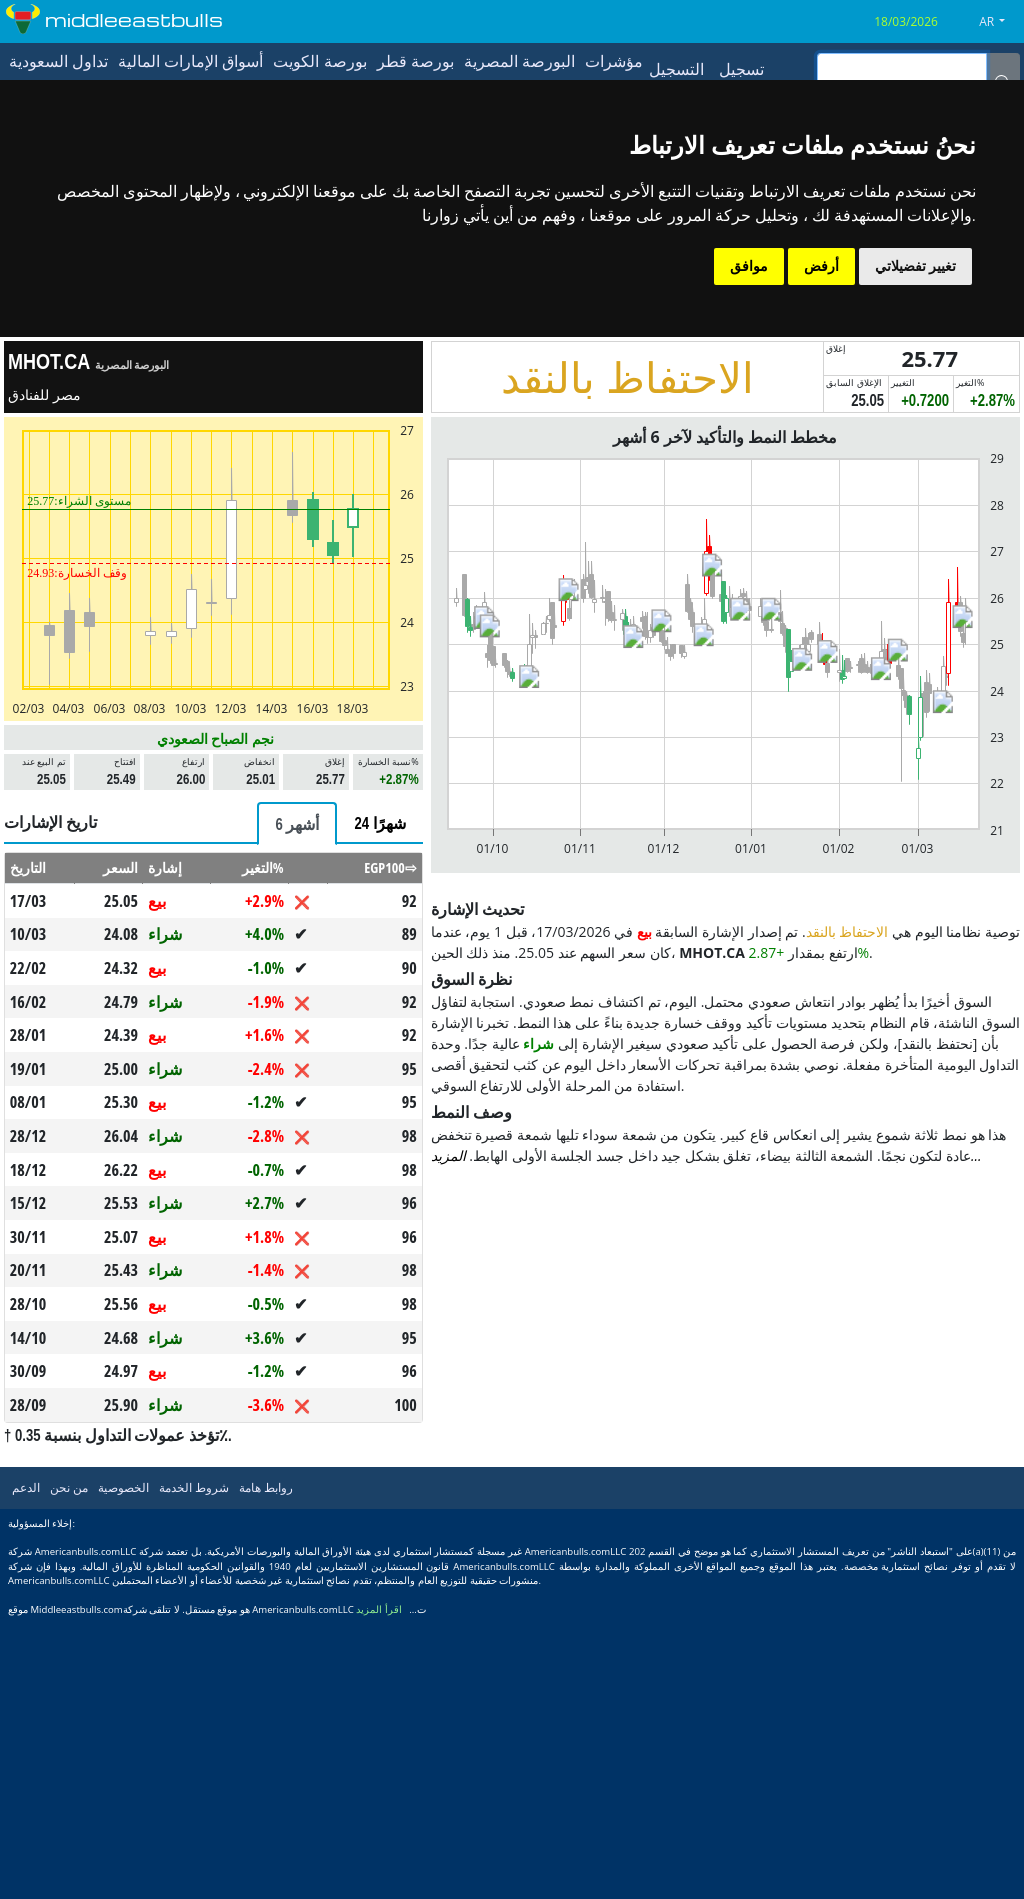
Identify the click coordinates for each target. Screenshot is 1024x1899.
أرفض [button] (821, 266)
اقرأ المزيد (379, 1889)
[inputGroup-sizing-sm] (902, 68)
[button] (999, 22)
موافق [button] (749, 266)
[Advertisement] (213, 938)
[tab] (297, 1103)
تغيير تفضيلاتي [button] (915, 266)
